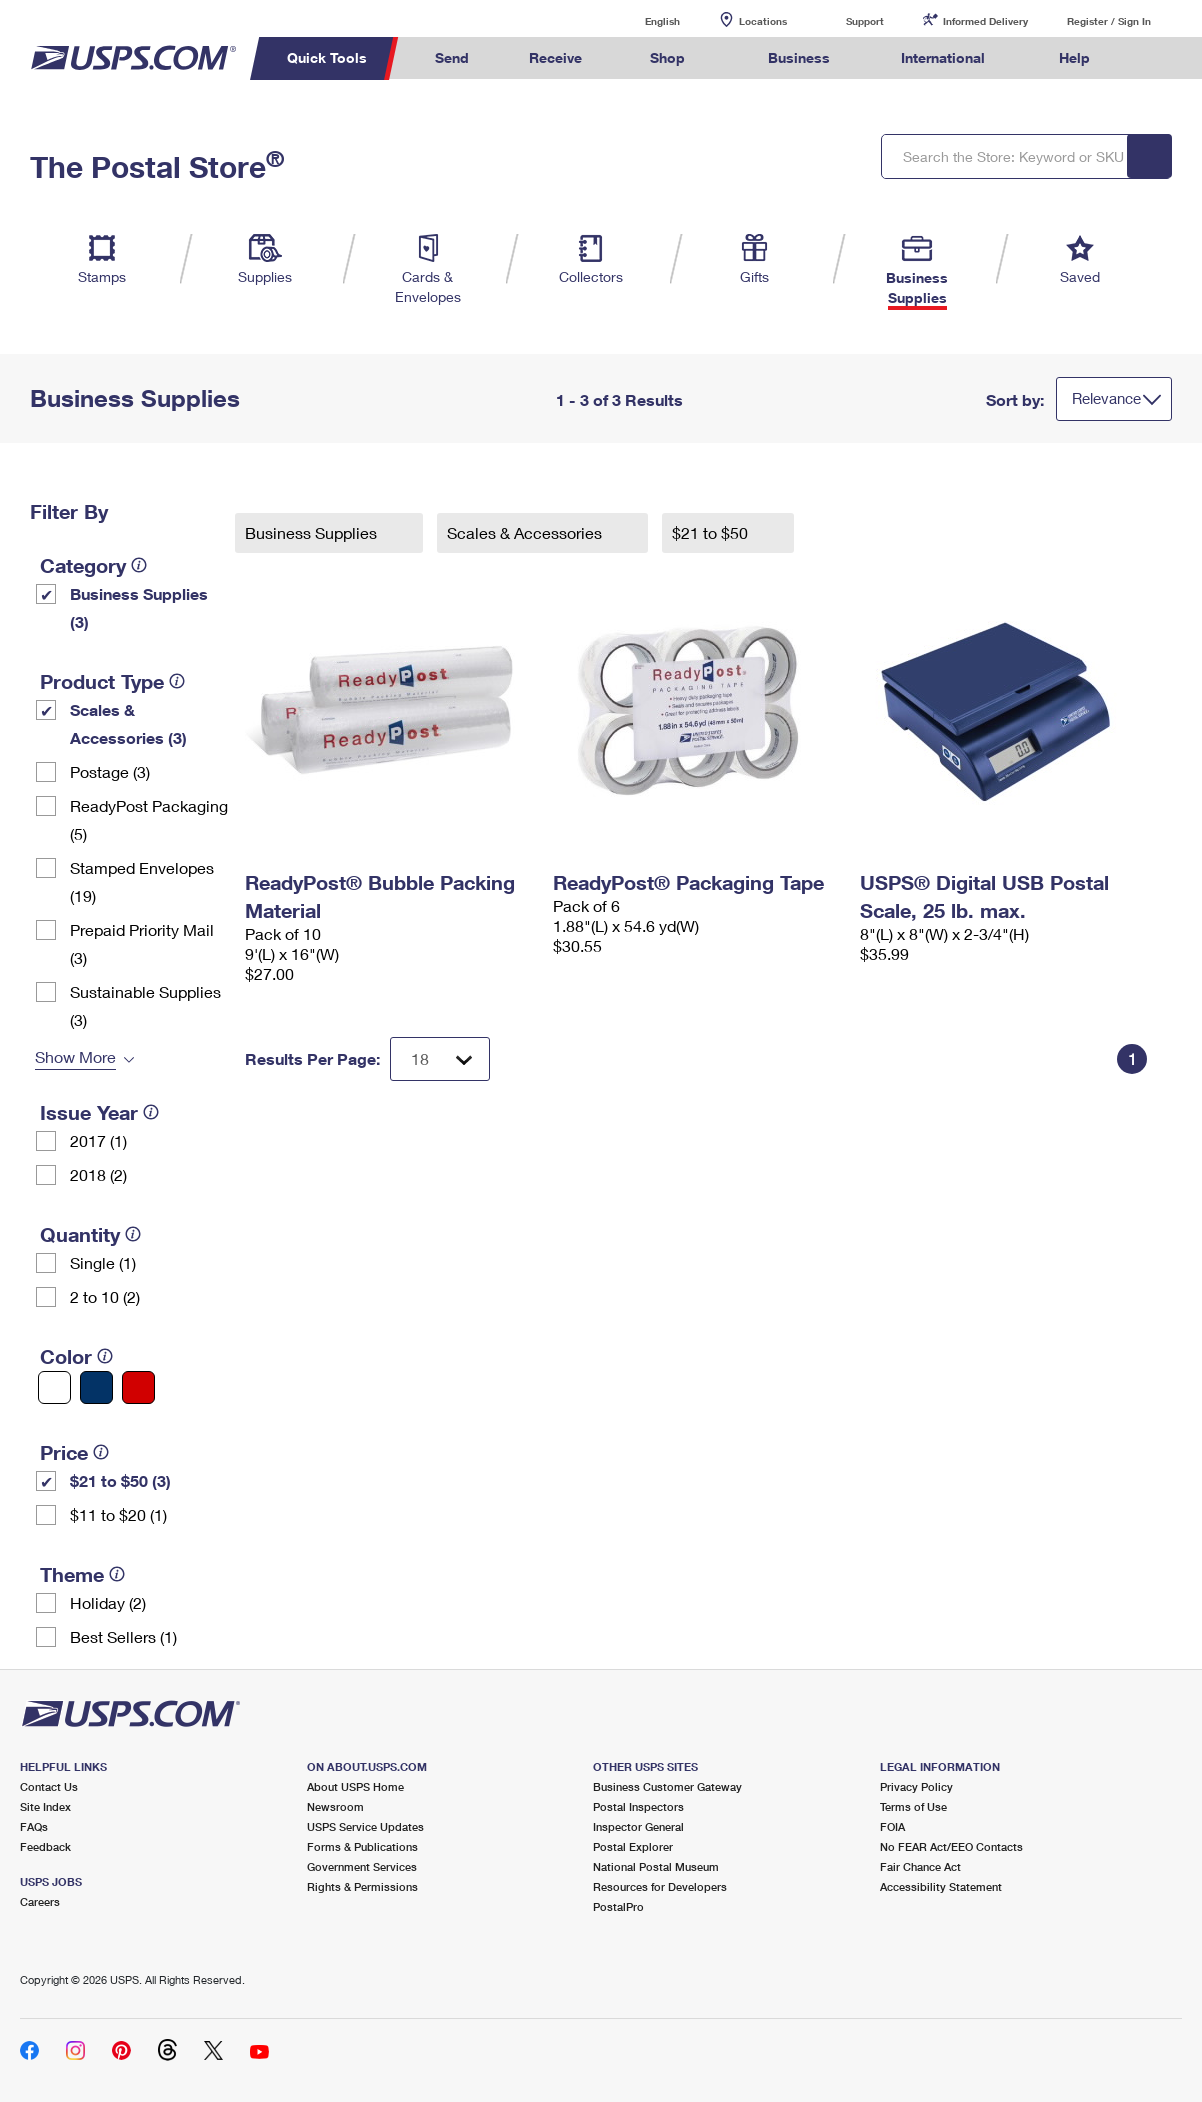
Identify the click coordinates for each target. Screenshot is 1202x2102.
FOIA (892, 1826)
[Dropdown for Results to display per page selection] (440, 1059)
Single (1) (103, 1262)
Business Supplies (313, 532)
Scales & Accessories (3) (128, 723)
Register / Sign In (1109, 21)
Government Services (362, 1866)
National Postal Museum (656, 1866)
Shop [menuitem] (667, 57)
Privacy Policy (916, 1786)
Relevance (1106, 398)
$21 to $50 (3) (120, 1480)
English (642, 20)
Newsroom (335, 1806)
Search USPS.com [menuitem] (1157, 58)
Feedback (45, 1846)
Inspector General (638, 1826)
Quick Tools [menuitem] (327, 57)
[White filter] (54, 1387)
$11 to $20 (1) (118, 1514)
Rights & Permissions (362, 1886)
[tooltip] (139, 565)
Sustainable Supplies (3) (145, 1005)
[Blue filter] (96, 1387)
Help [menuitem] (1074, 57)
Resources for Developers (660, 1886)
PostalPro (618, 1906)
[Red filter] (138, 1387)
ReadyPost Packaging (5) (149, 819)
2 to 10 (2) (105, 1296)
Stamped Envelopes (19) (142, 881)
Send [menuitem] (452, 57)
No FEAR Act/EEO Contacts (951, 1846)
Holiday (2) (108, 1602)
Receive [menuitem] (555, 57)
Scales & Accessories (526, 532)
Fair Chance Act (920, 1866)
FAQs (34, 1826)
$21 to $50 (712, 532)
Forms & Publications (362, 1846)
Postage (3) (110, 771)
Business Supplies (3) (139, 607)
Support (865, 21)
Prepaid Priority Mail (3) (142, 943)
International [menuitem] (943, 57)
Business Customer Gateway (667, 1786)
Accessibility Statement (941, 1886)
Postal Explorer (633, 1846)
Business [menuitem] (799, 57)
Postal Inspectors (638, 1806)
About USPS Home (355, 1786)
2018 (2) (98, 1174)
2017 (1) (98, 1140)
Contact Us (49, 1786)
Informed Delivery (985, 21)
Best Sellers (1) (123, 1636)
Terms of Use (913, 1806)
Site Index (45, 1806)
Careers (40, 1901)
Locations (763, 21)
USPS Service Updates (365, 1826)
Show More (75, 1056)
